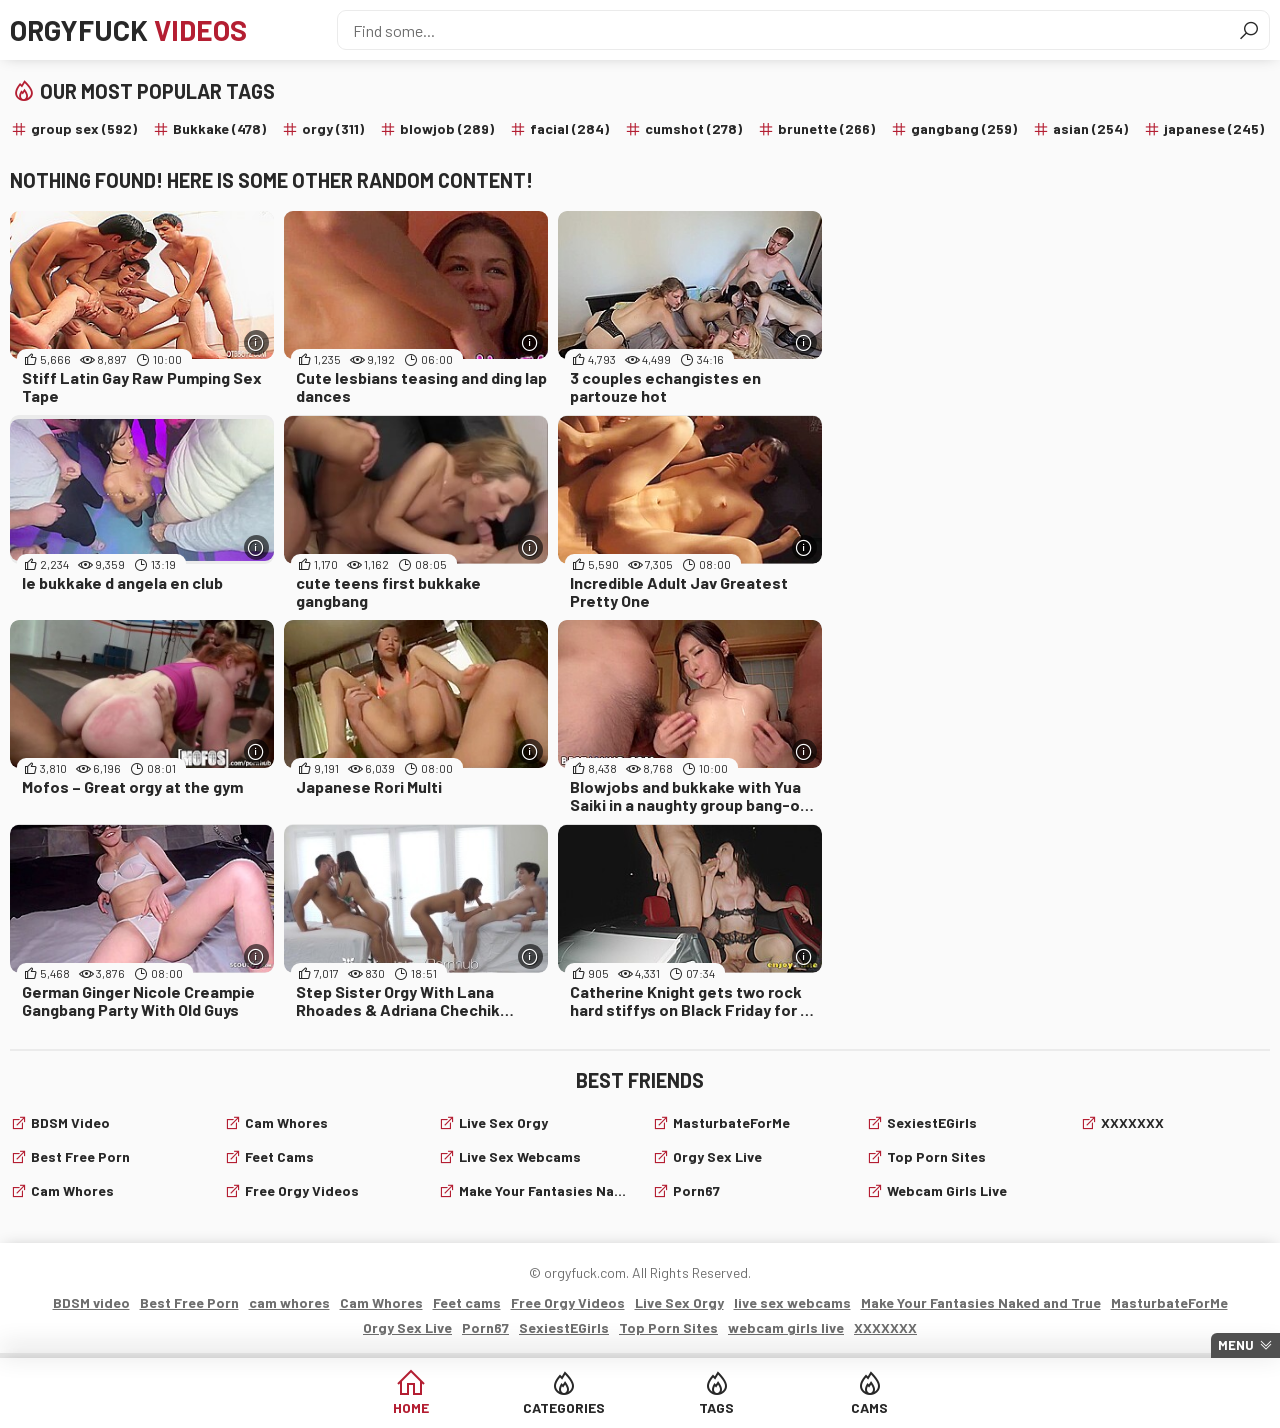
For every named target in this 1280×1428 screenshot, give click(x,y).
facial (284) (569, 128)
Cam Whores (286, 1122)
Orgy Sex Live (717, 1156)
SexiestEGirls (932, 1122)
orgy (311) (333, 128)
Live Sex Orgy (503, 1122)
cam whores (72, 1190)
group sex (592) (84, 128)
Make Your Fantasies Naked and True (543, 1190)
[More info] (256, 342)
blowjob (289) (447, 128)
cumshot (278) (693, 128)
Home (411, 1407)
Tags (716, 1407)
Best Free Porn (80, 1156)
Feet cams (279, 1156)
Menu (1236, 1345)
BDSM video (70, 1122)
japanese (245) (1214, 128)
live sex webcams (520, 1156)
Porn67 (696, 1190)
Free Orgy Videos (302, 1190)
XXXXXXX (1132, 1122)
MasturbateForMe (731, 1122)
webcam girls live (947, 1190)
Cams (869, 1407)
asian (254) (1090, 128)
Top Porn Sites (936, 1156)
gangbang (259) (964, 128)
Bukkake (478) (219, 128)
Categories (564, 1407)
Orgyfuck (128, 30)
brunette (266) (826, 128)
